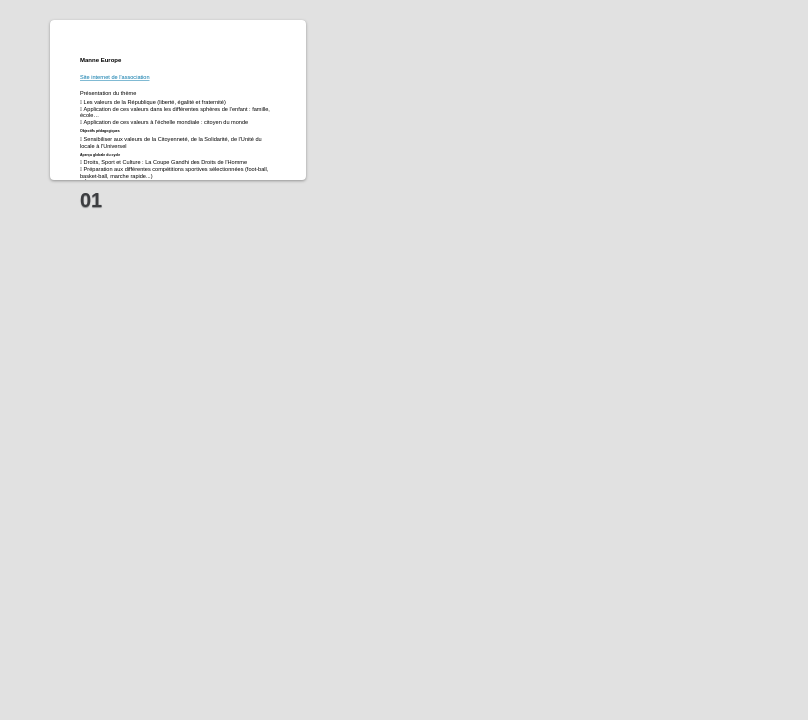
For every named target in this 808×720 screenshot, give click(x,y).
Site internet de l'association (115, 77)
